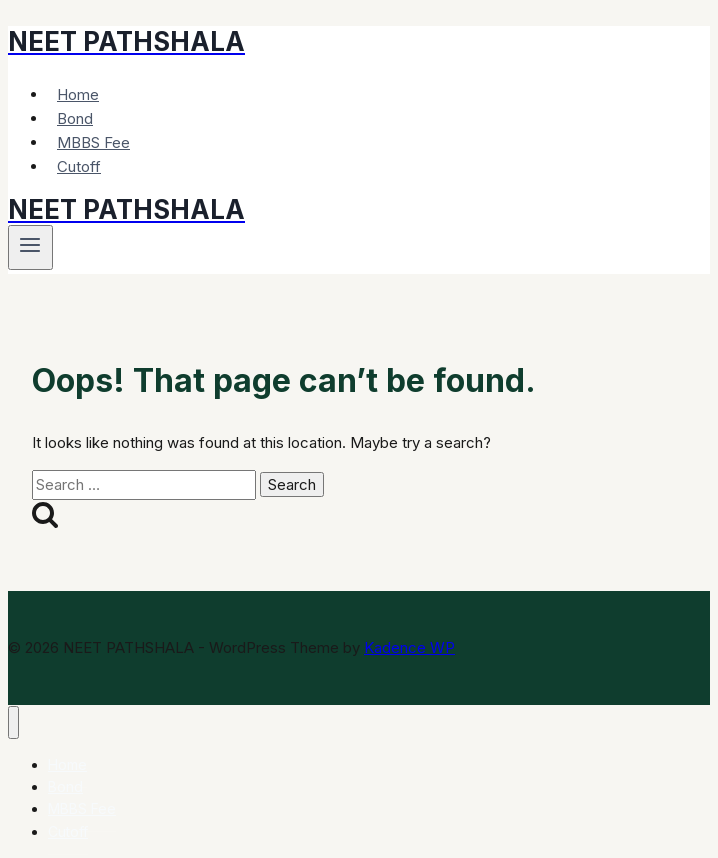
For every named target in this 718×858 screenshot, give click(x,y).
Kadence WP (409, 647)
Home (78, 94)
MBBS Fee (93, 142)
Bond (75, 118)
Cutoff (79, 166)
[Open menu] (30, 247)
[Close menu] (13, 722)
